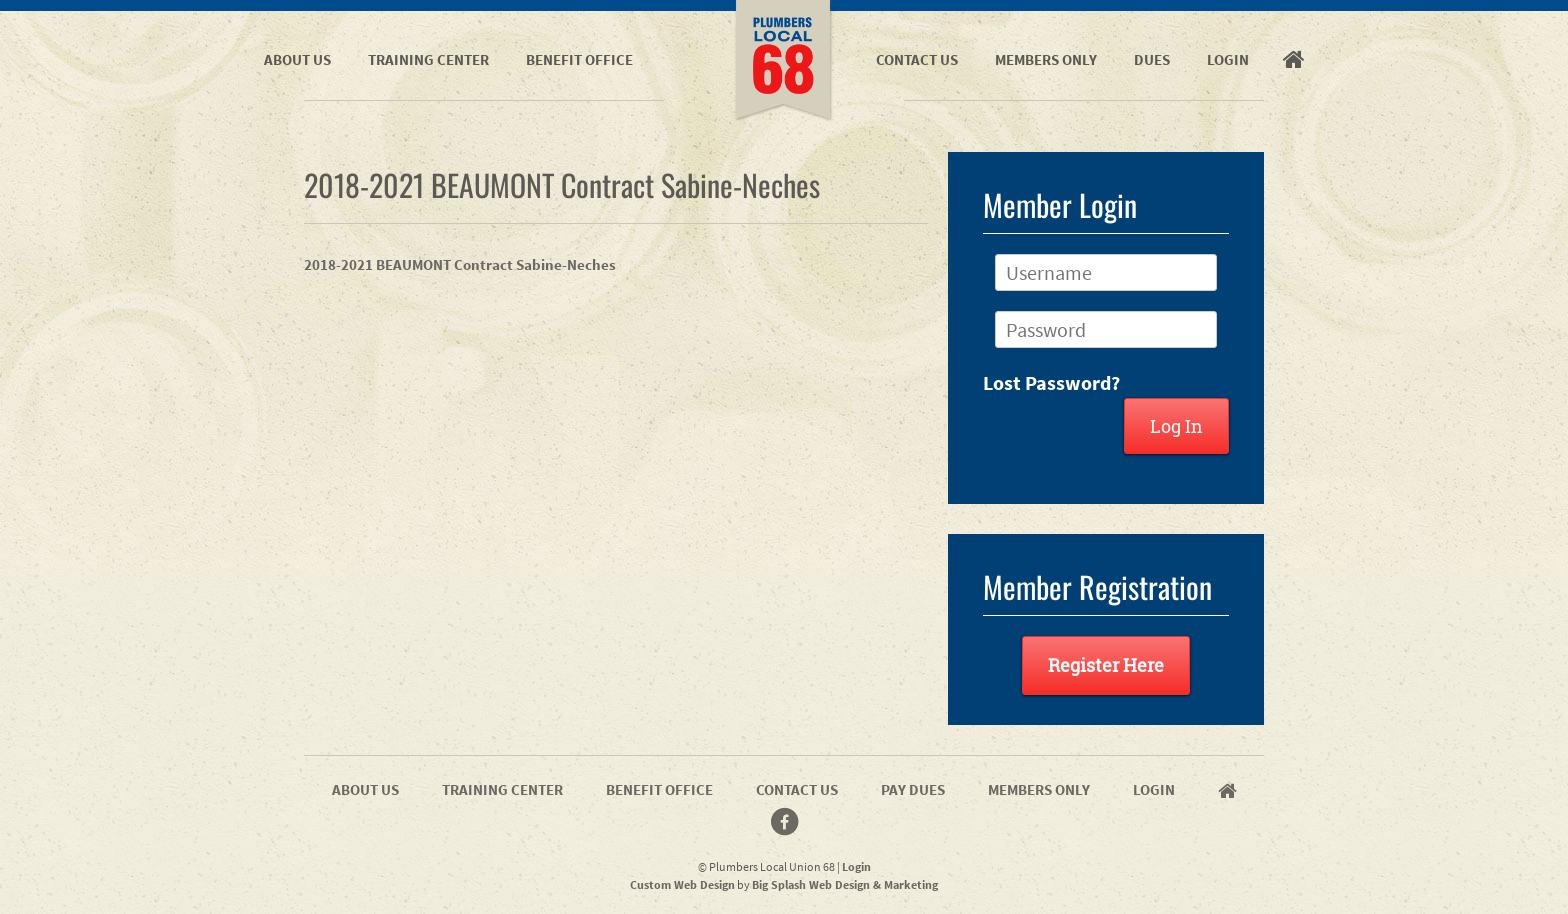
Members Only (1046, 59)
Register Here (1106, 665)
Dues (1152, 59)
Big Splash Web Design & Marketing (845, 884)
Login (1228, 59)
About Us (297, 59)
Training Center (428, 59)
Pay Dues (913, 789)
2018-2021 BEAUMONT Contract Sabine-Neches (460, 264)
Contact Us (917, 59)
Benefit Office (579, 59)
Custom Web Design (682, 884)
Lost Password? (1051, 382)
